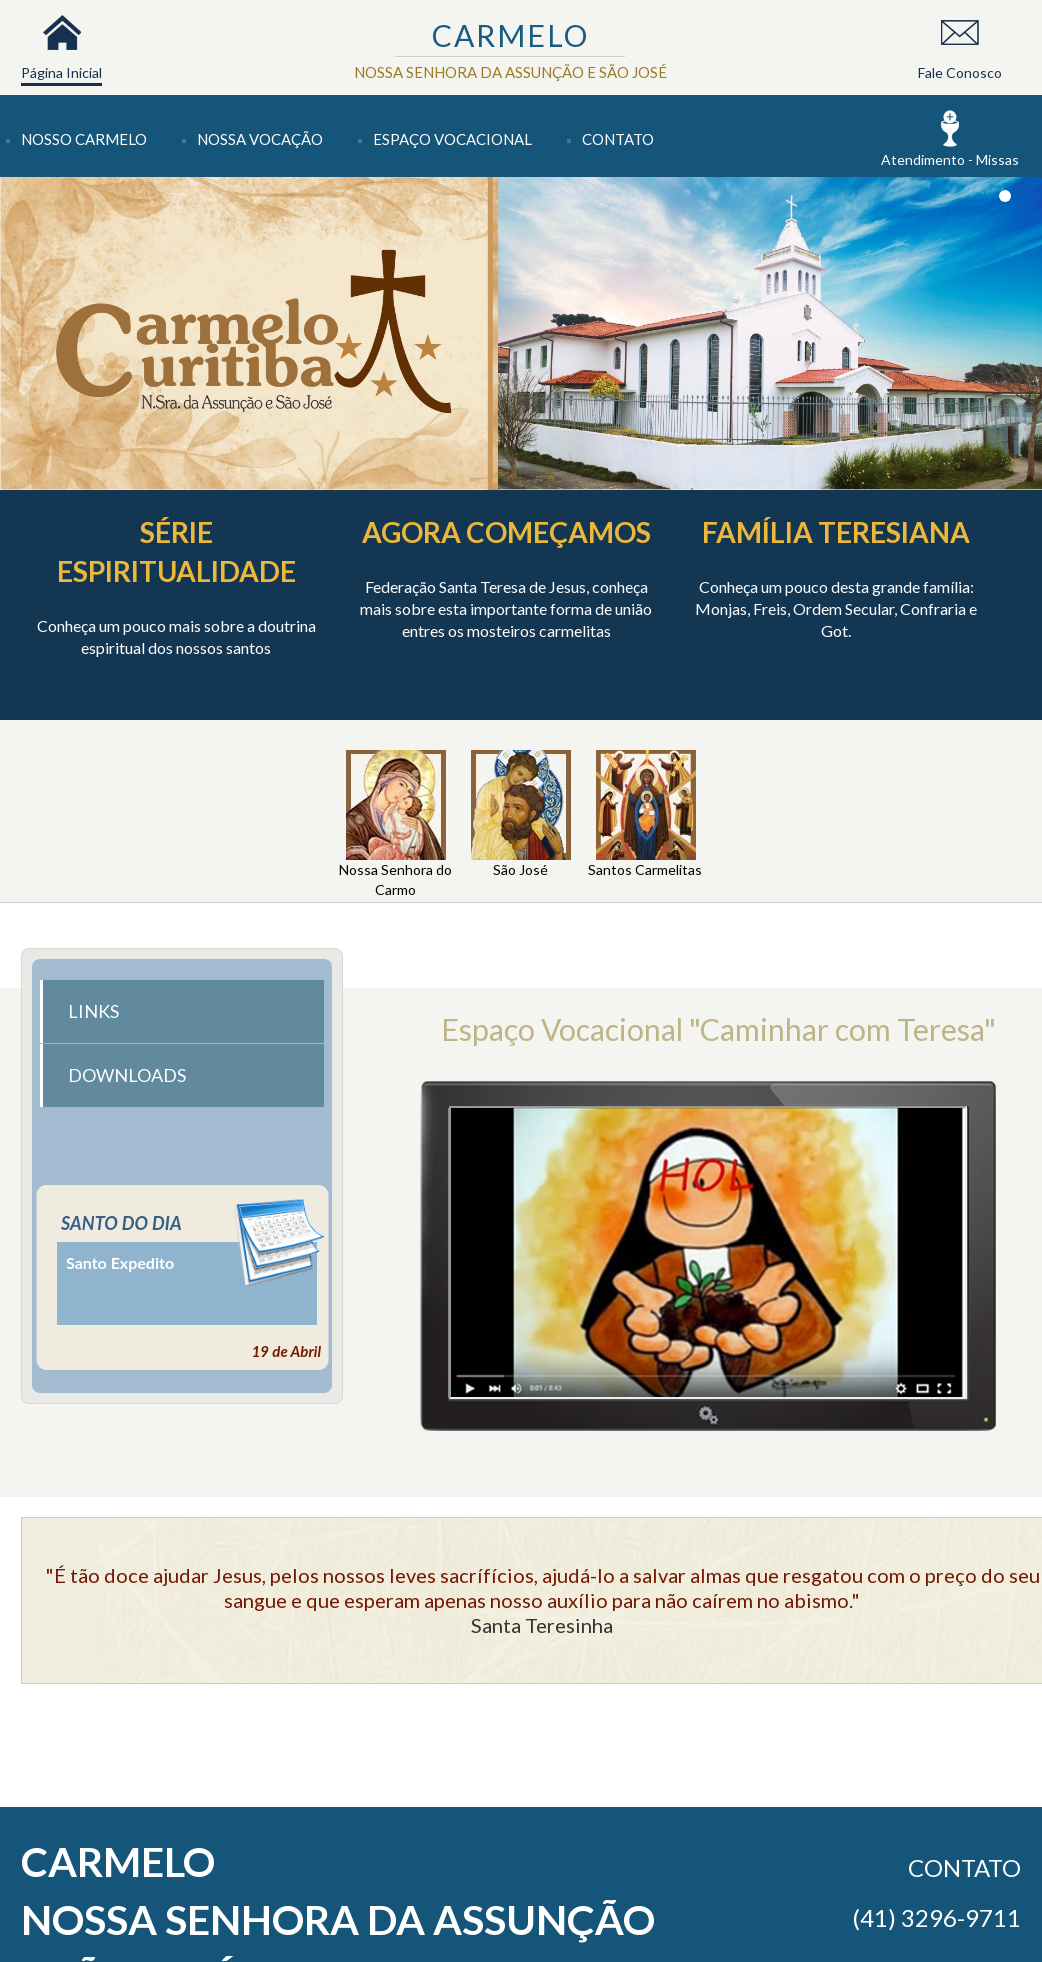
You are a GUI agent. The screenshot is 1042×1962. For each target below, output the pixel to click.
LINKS (93, 1011)
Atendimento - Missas (950, 159)
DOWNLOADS (127, 1075)
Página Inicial (61, 72)
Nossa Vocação (260, 139)
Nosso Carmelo (84, 139)
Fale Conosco (960, 72)
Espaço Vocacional (452, 139)
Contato (618, 139)
